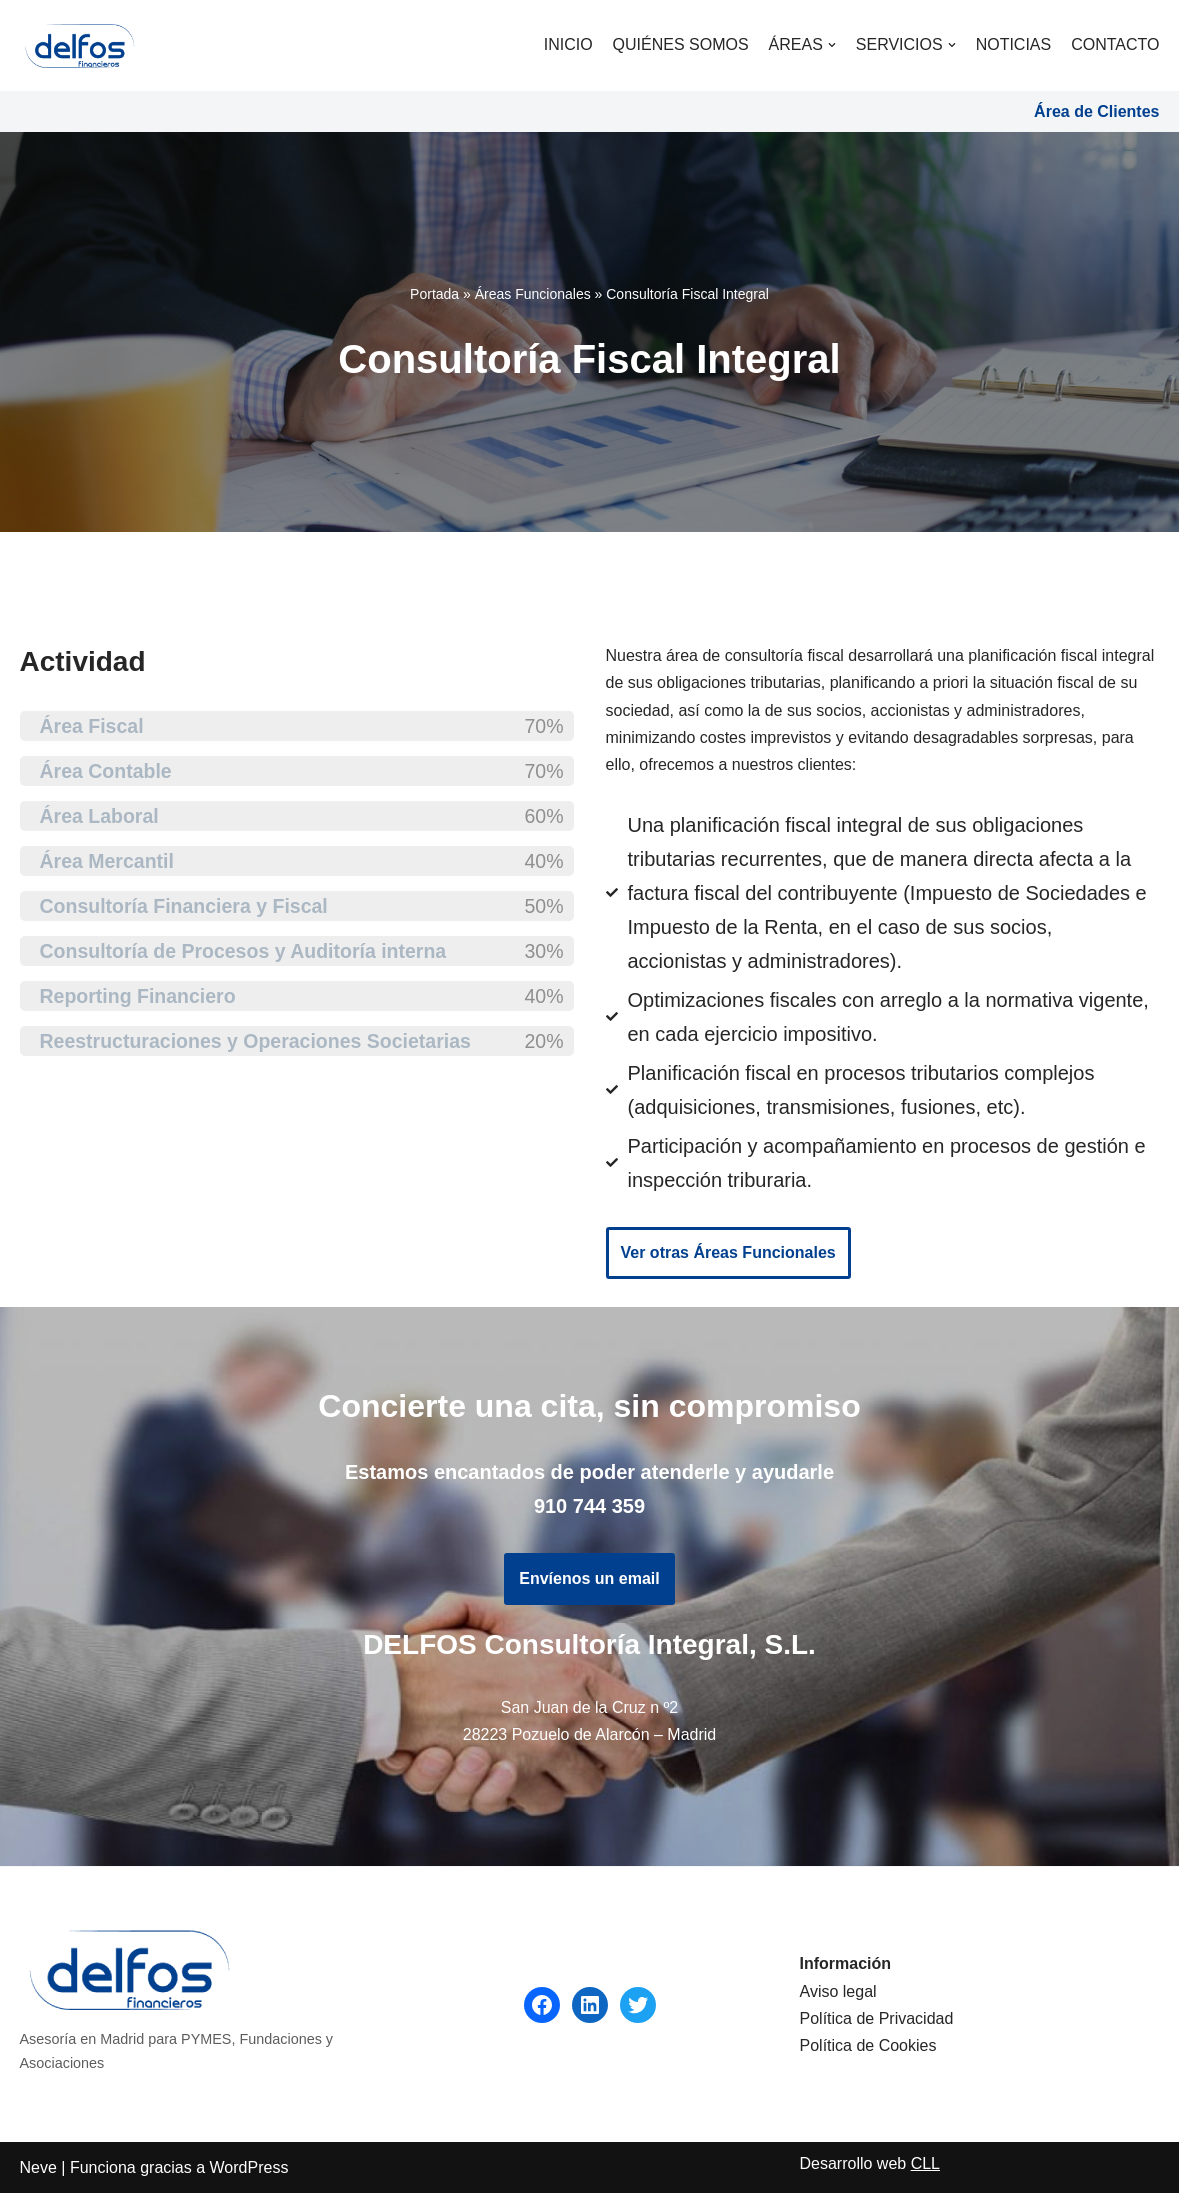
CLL (925, 2163)
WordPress (249, 2167)
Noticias (1014, 44)
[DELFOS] (80, 45)
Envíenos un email (589, 1578)
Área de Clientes (1096, 111)
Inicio (568, 44)
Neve (38, 2167)
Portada (434, 294)
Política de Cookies (868, 2045)
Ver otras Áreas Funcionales (728, 1252)
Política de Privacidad (877, 2018)
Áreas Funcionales (533, 294)
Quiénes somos (681, 44)
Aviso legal (838, 1991)
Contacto (1115, 44)
